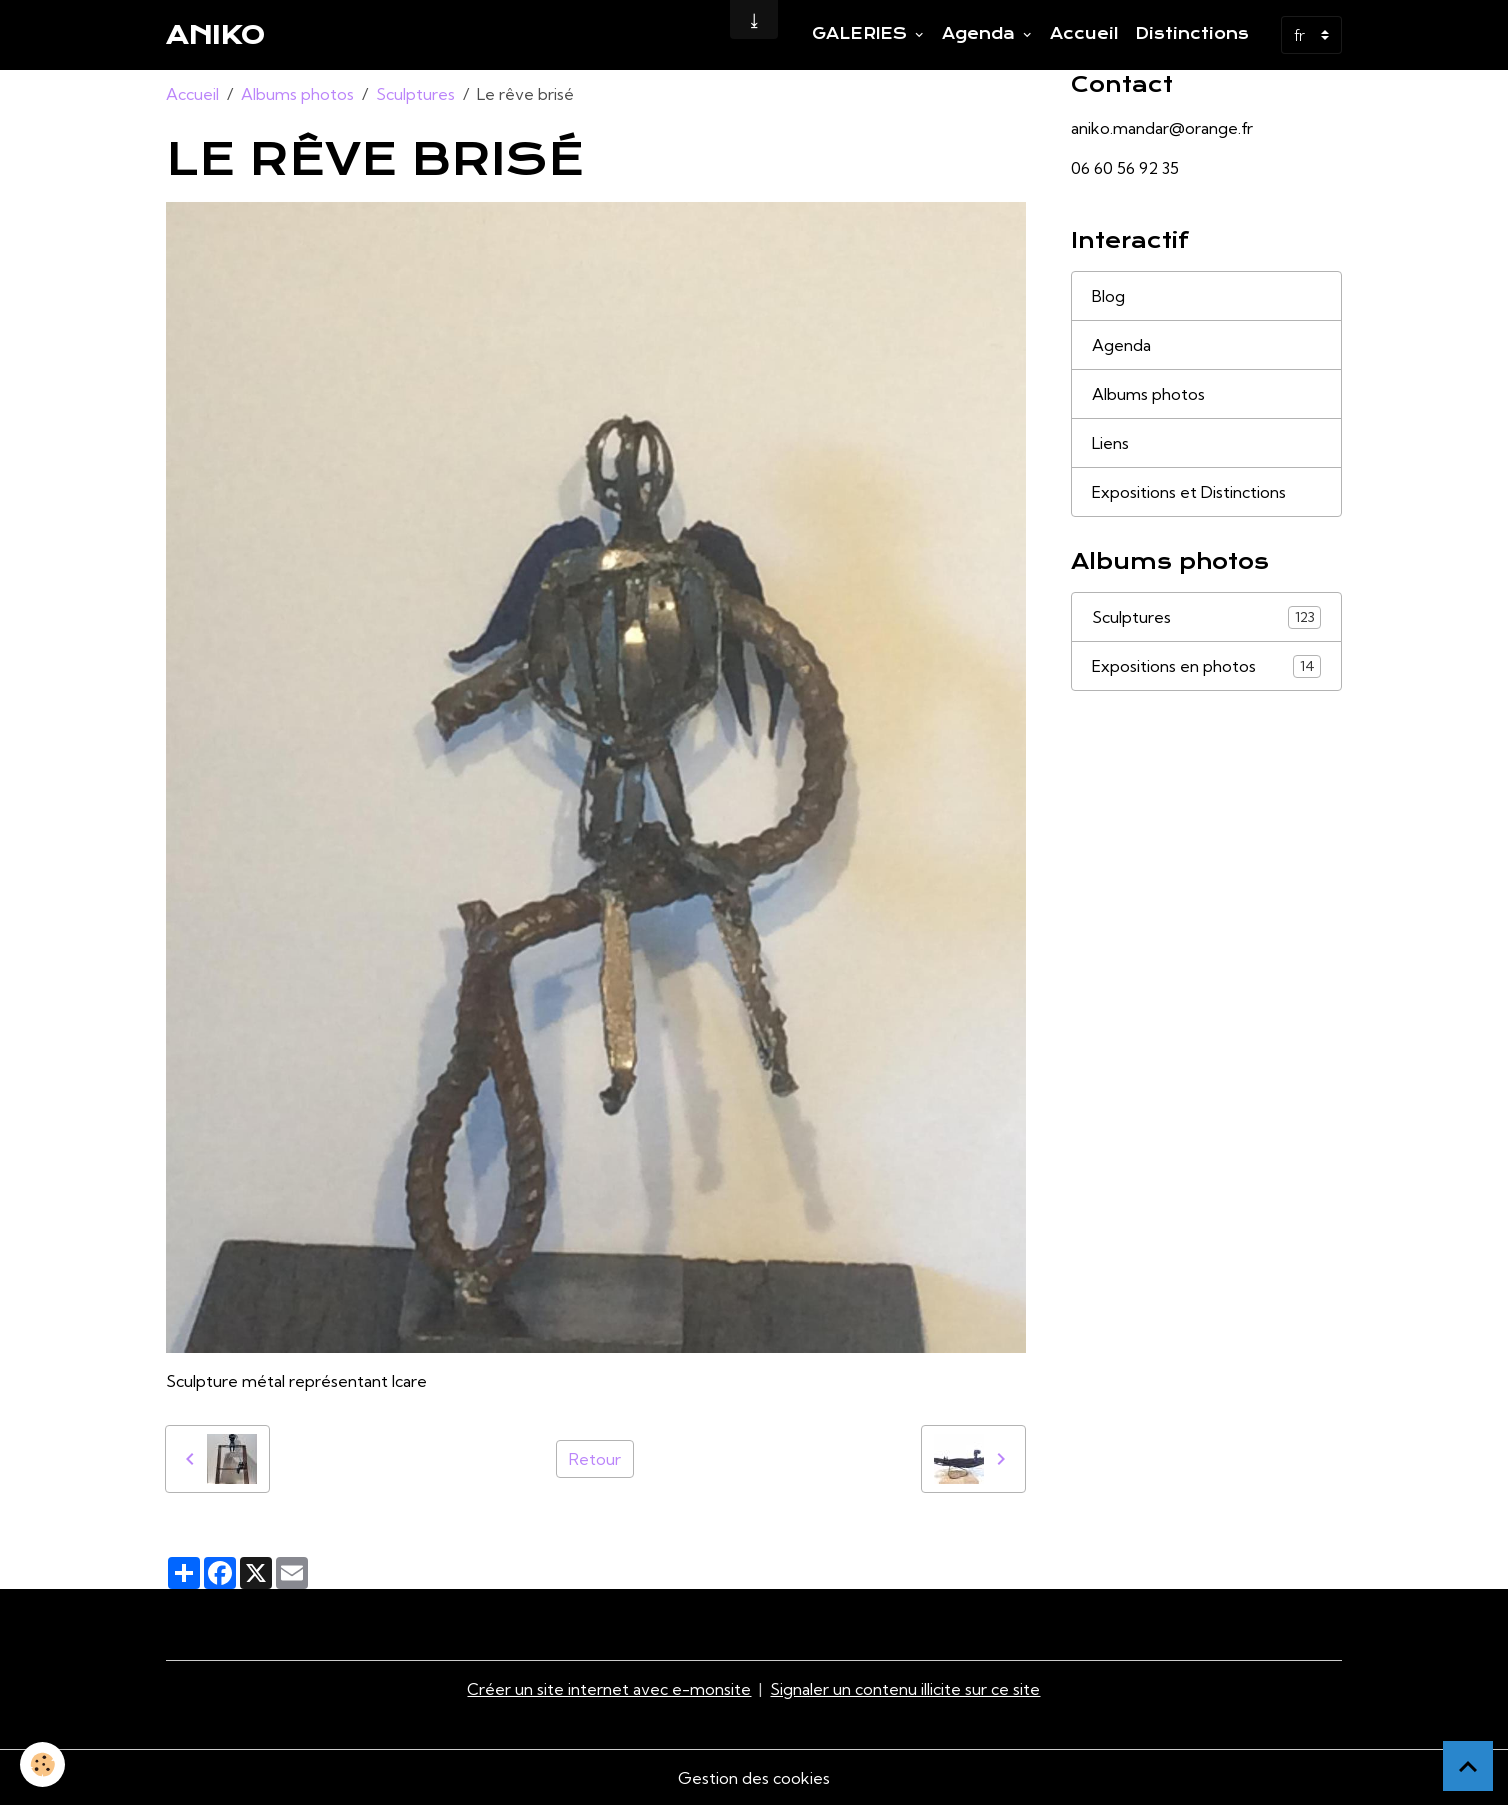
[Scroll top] (1468, 1766)
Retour (595, 1459)
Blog (1108, 296)
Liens (1110, 443)
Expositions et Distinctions (1189, 492)
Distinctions (1192, 34)
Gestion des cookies (754, 1778)
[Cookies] (42, 1764)
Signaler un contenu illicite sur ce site (905, 1689)
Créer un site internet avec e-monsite (609, 1689)
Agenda (981, 34)
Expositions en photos (1207, 666)
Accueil (1084, 34)
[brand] (215, 35)
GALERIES (862, 34)
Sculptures (415, 94)
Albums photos (297, 94)
